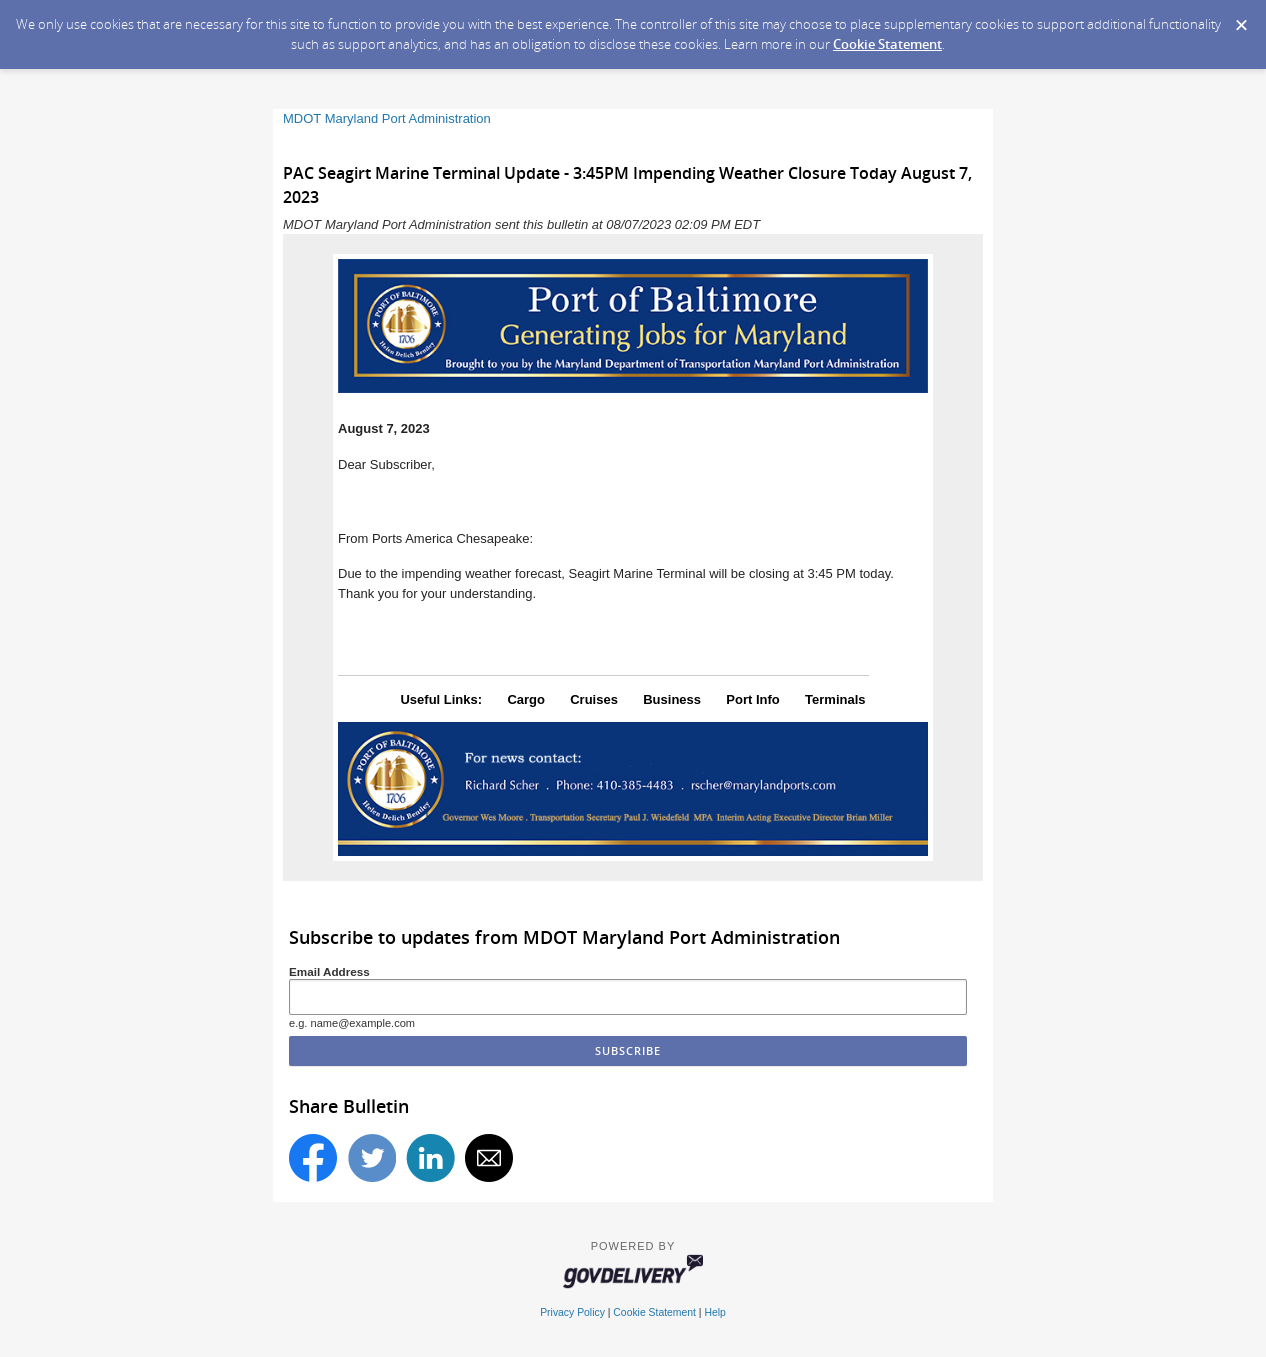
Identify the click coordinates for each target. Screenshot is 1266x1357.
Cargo (526, 699)
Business (672, 699)
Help (714, 1312)
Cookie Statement (887, 44)
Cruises (594, 699)
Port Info (752, 699)
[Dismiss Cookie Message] (1241, 19)
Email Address (329, 971)
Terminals (835, 699)
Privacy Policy (572, 1312)
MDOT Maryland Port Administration (387, 118)
